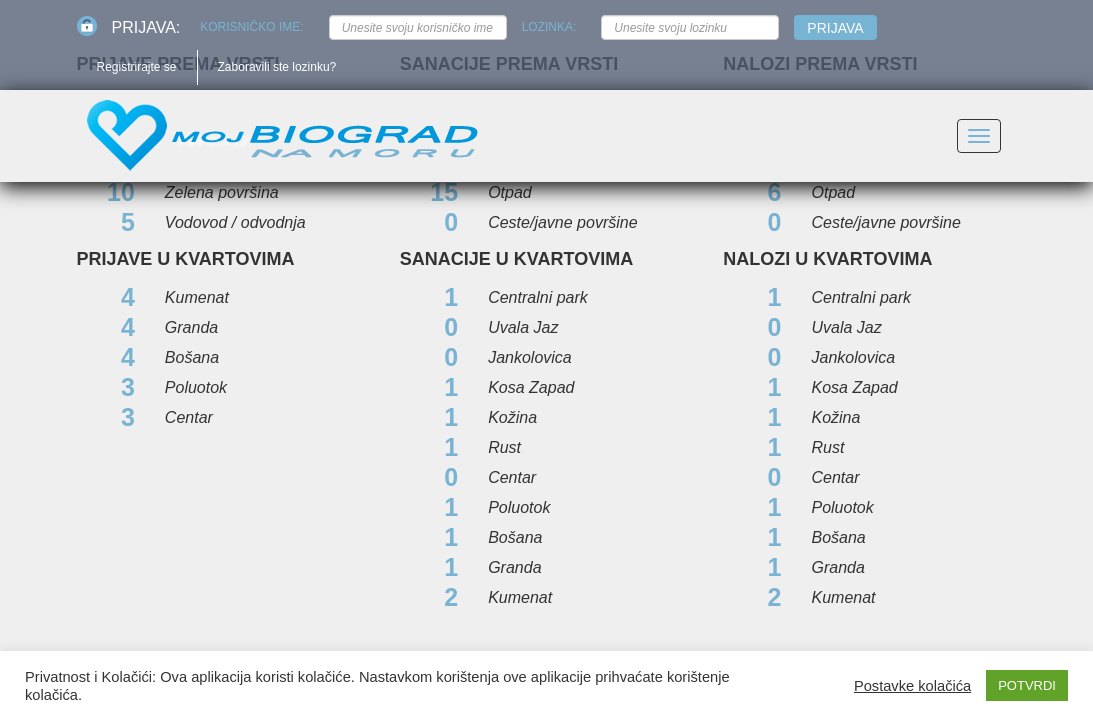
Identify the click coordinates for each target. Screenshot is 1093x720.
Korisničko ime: (251, 27)
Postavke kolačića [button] (912, 686)
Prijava (835, 28)
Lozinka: (549, 27)
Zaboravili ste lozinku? (277, 67)
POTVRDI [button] (1027, 685)
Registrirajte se (137, 67)
